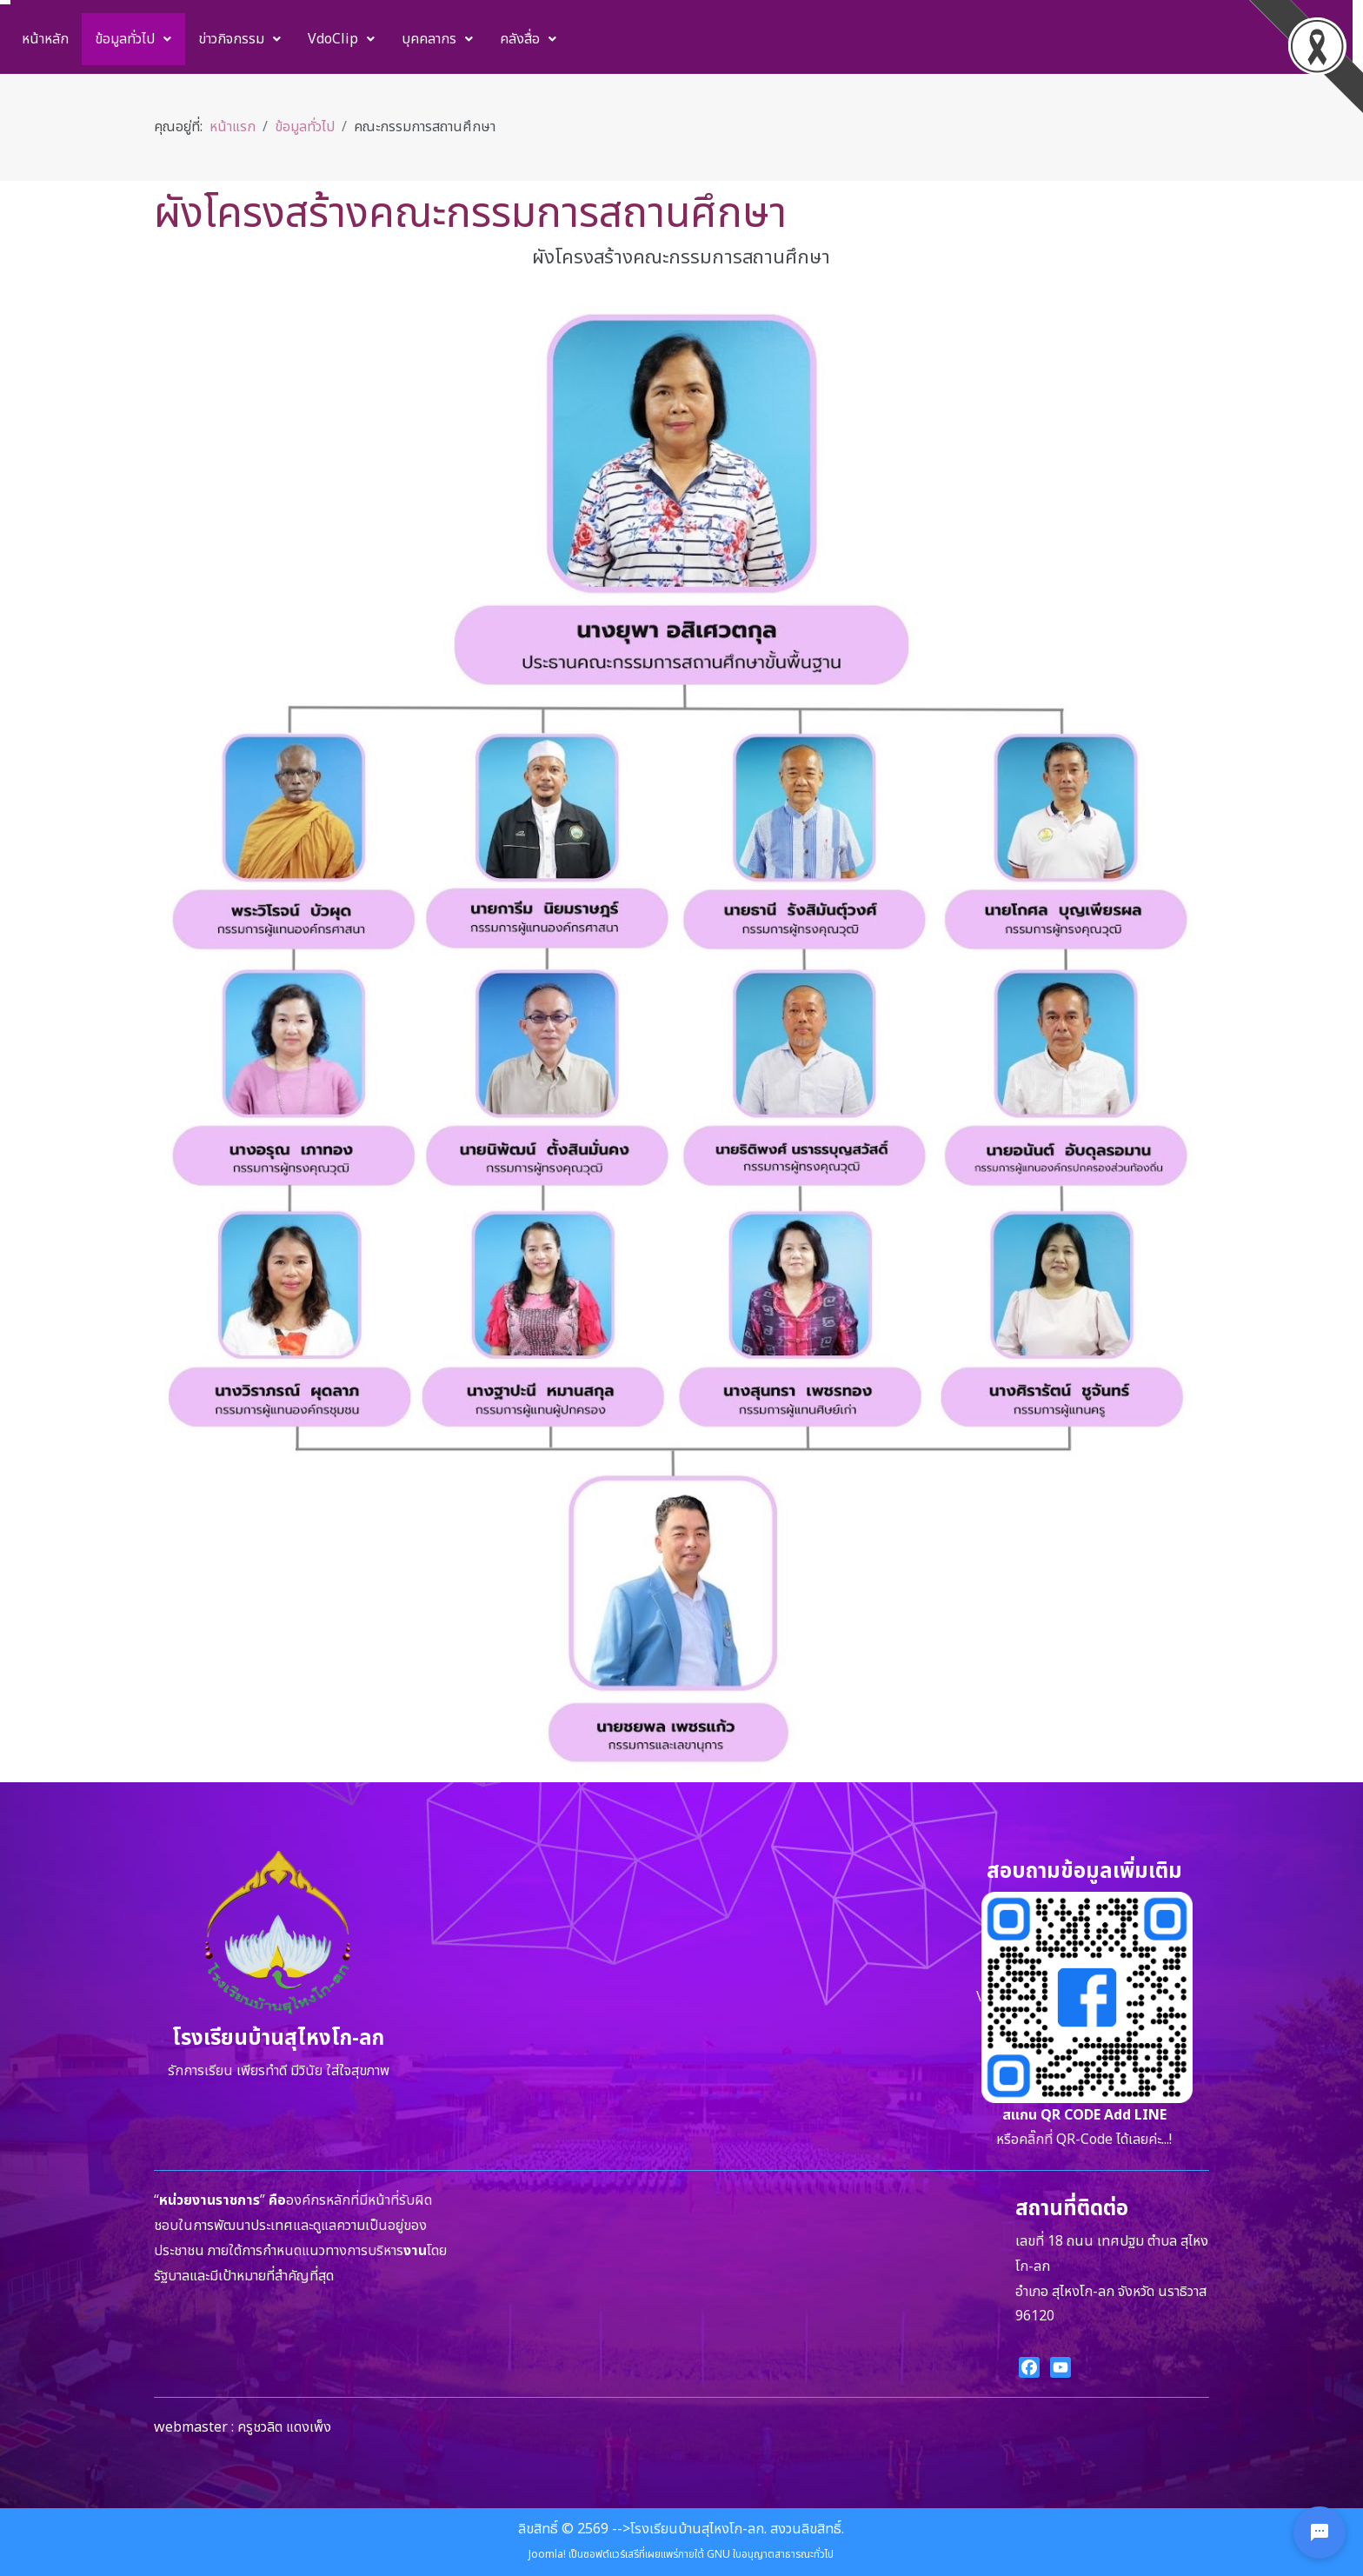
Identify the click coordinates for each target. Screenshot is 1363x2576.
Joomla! (547, 2554)
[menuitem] (45, 39)
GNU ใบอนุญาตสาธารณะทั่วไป (770, 2554)
